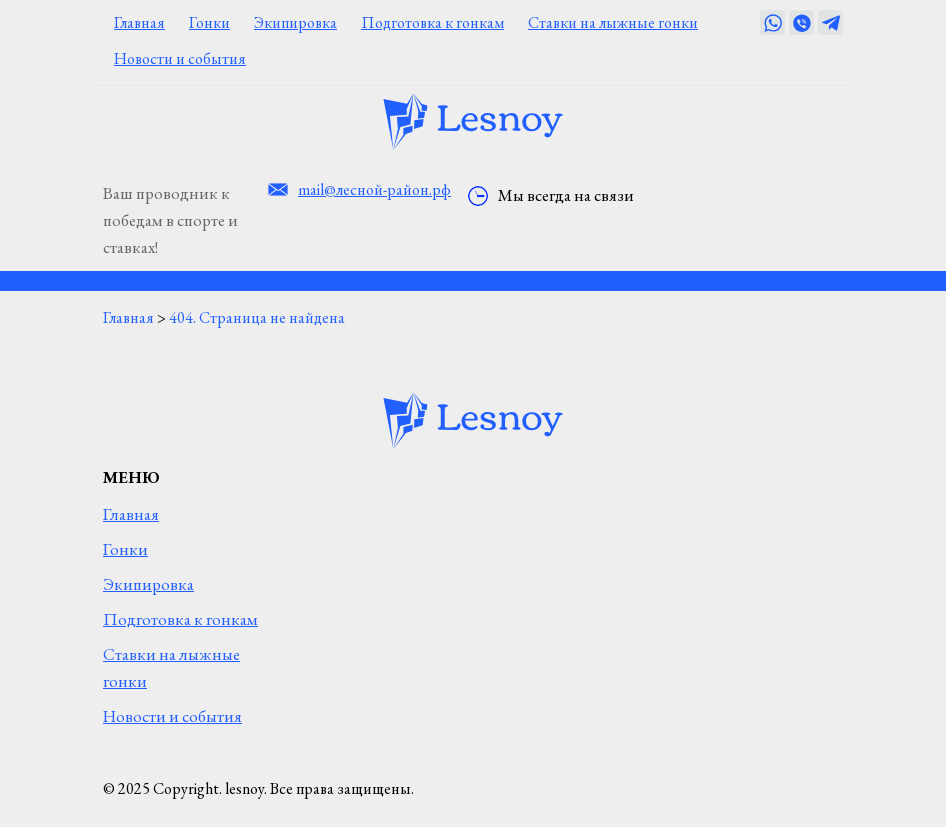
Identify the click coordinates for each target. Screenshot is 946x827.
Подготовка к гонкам (432, 22)
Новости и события (180, 58)
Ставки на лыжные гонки (613, 22)
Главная (139, 22)
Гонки (209, 22)
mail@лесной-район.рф (374, 189)
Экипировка (295, 22)
